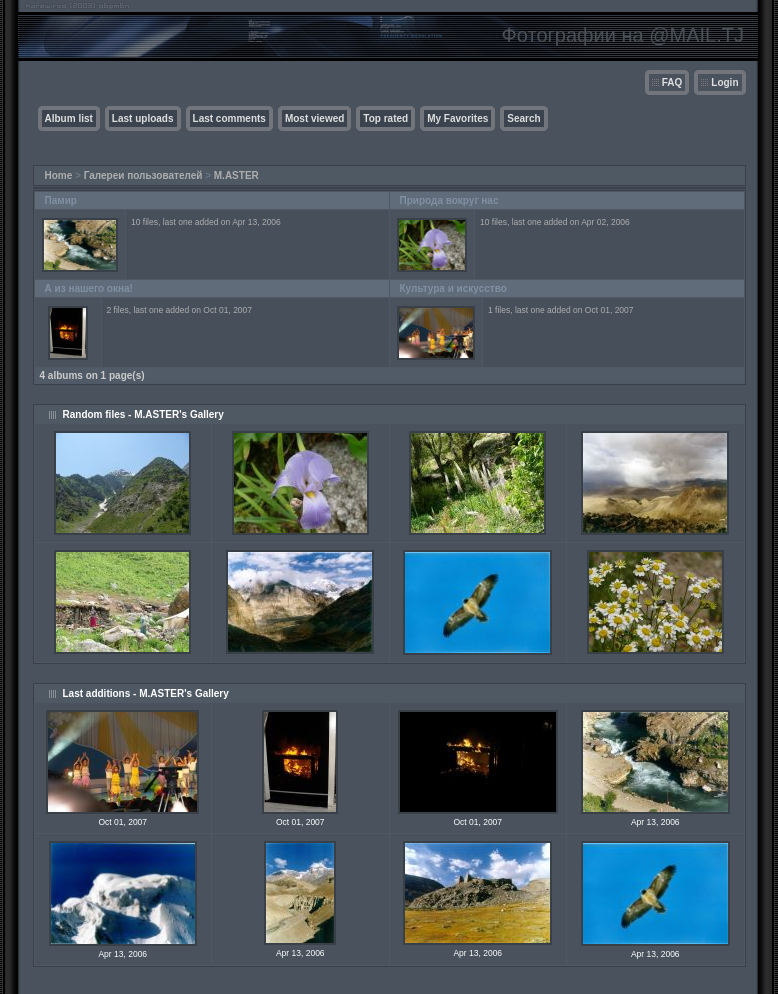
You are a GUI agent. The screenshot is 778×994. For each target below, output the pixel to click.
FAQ (672, 82)
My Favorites (457, 118)
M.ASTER (236, 175)
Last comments (229, 118)
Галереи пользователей (143, 175)
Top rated (385, 118)
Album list (69, 118)
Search (523, 118)
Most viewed (314, 118)
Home (59, 175)
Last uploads (143, 118)
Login (724, 82)
